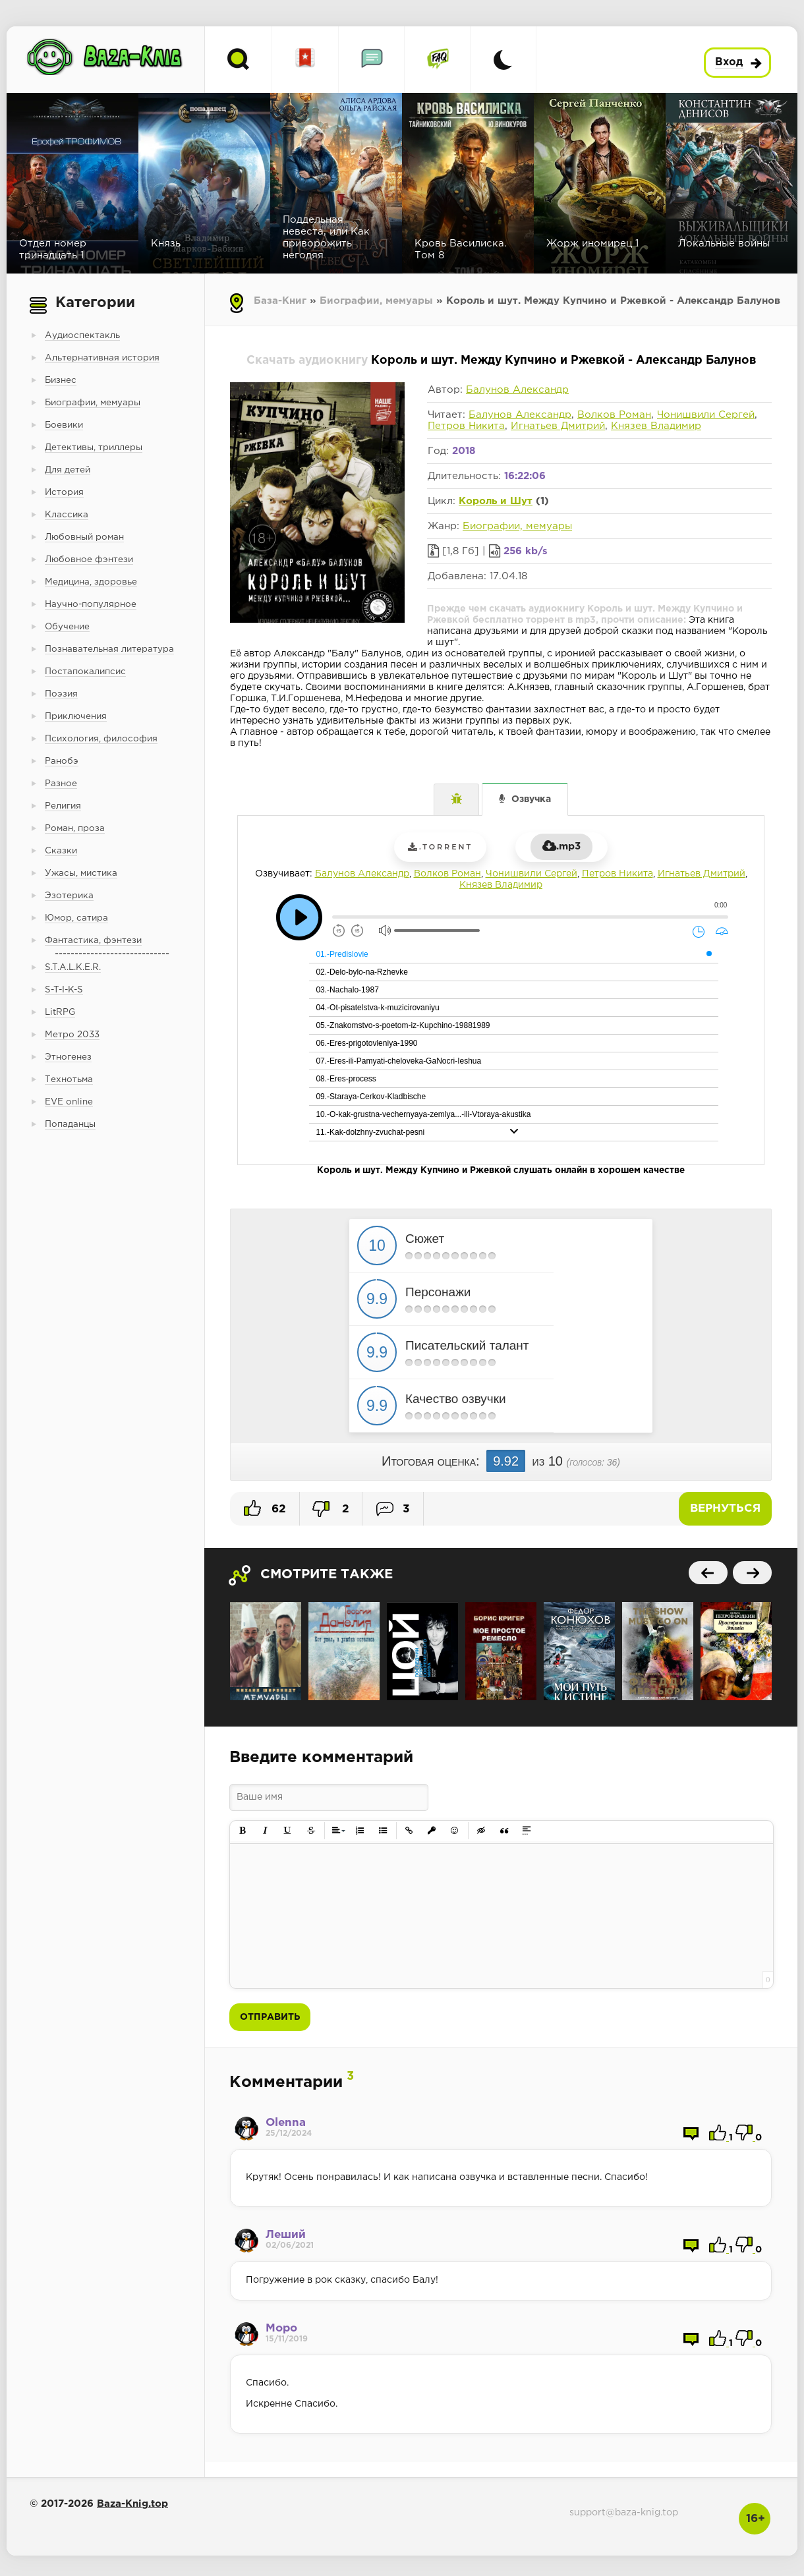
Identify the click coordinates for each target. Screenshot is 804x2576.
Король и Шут (495, 501)
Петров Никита (466, 426)
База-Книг (280, 301)
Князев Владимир (656, 426)
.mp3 (561, 846)
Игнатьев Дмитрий (558, 426)
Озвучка (531, 799)
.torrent (440, 846)
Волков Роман (614, 415)
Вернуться (725, 1509)
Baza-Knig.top (132, 2504)
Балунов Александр (517, 390)
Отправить (270, 2017)
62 (265, 1508)
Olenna (286, 2123)
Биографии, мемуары (376, 301)
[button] (243, 1831)
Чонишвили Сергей (706, 415)
